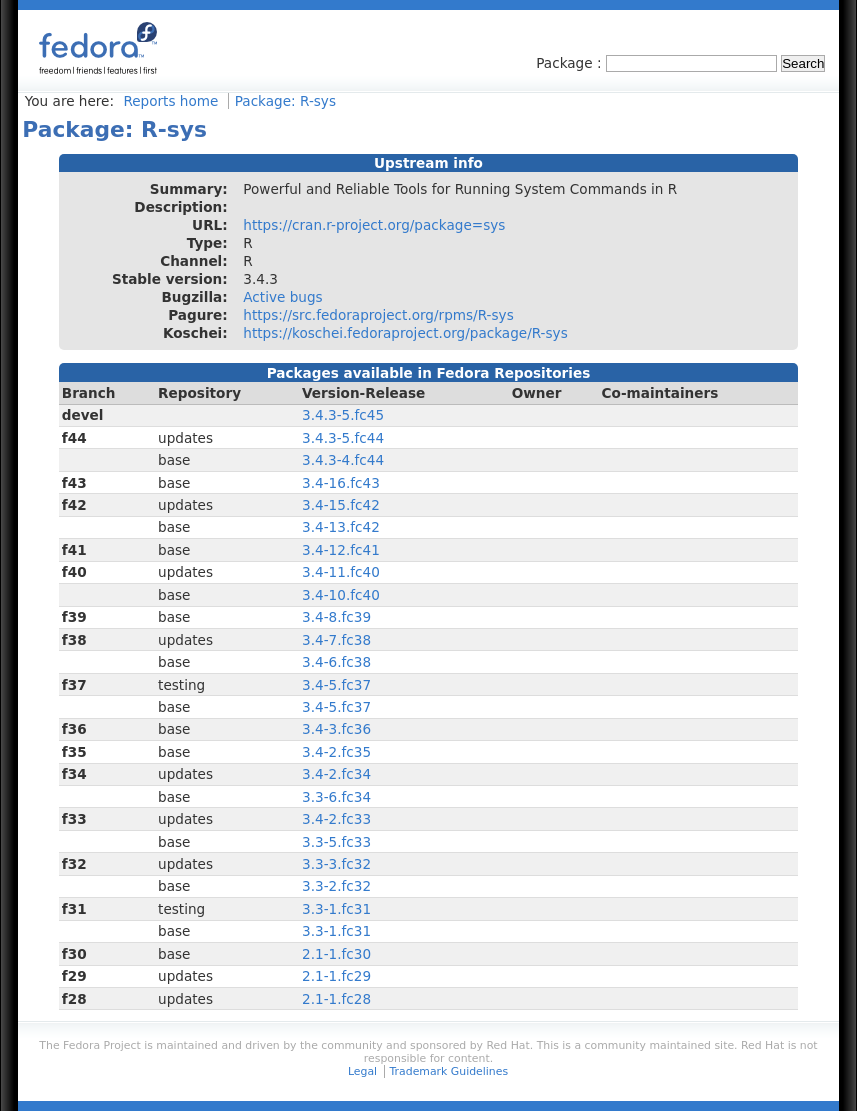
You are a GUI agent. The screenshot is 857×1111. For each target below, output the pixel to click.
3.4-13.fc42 (341, 527)
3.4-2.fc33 (336, 819)
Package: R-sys (285, 101)
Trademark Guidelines (449, 1071)
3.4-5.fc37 (336, 685)
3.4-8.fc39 (336, 617)
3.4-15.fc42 (341, 505)
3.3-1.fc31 (336, 909)
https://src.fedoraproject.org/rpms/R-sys (378, 315)
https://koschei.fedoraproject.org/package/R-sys (405, 333)
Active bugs (282, 297)
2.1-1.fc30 (336, 954)
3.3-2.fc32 (336, 886)
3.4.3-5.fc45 (343, 415)
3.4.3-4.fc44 (343, 460)
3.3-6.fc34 (336, 797)
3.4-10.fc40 (341, 595)
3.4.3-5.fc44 (343, 438)
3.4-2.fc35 (336, 752)
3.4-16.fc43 (341, 483)
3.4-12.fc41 (341, 550)
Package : (571, 63)
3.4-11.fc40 (341, 572)
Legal (362, 1071)
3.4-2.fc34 (336, 774)
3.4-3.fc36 (336, 729)
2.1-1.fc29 (336, 976)
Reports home (170, 101)
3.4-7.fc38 (336, 640)
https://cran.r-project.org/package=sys (374, 225)
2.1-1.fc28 (336, 999)
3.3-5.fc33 (336, 842)
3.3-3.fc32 (336, 864)
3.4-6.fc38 (336, 662)
